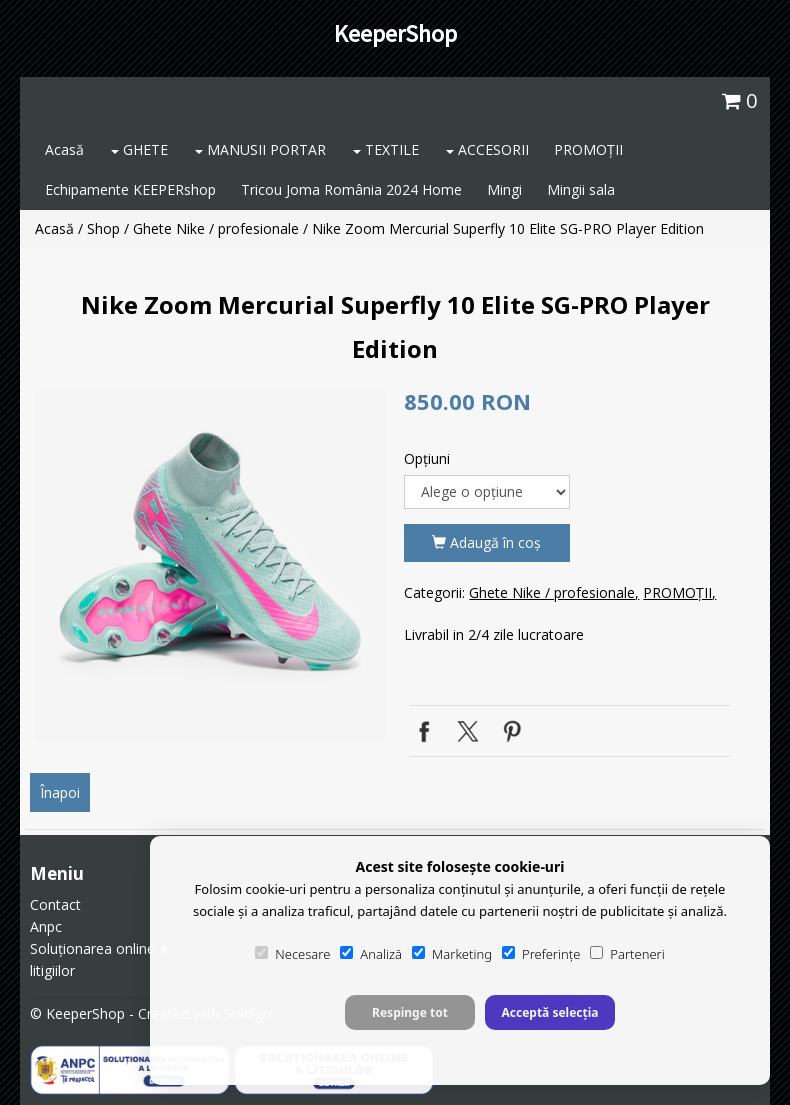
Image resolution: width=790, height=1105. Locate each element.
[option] (210, 565)
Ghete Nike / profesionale (216, 228)
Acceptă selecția (549, 1012)
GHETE (139, 149)
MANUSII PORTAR (260, 149)
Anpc (46, 926)
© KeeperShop (77, 1013)
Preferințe (541, 954)
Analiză (371, 954)
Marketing (452, 954)
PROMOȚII (588, 149)
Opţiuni (427, 458)
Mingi (504, 189)
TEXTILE (386, 149)
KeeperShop (395, 33)
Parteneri (627, 954)
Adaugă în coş (486, 542)
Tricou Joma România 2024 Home (351, 189)
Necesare (292, 954)
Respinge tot (410, 1012)
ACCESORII (487, 149)
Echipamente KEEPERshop (130, 189)
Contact (55, 904)
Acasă (64, 149)
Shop (103, 228)
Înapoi (60, 792)
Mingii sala (581, 189)
